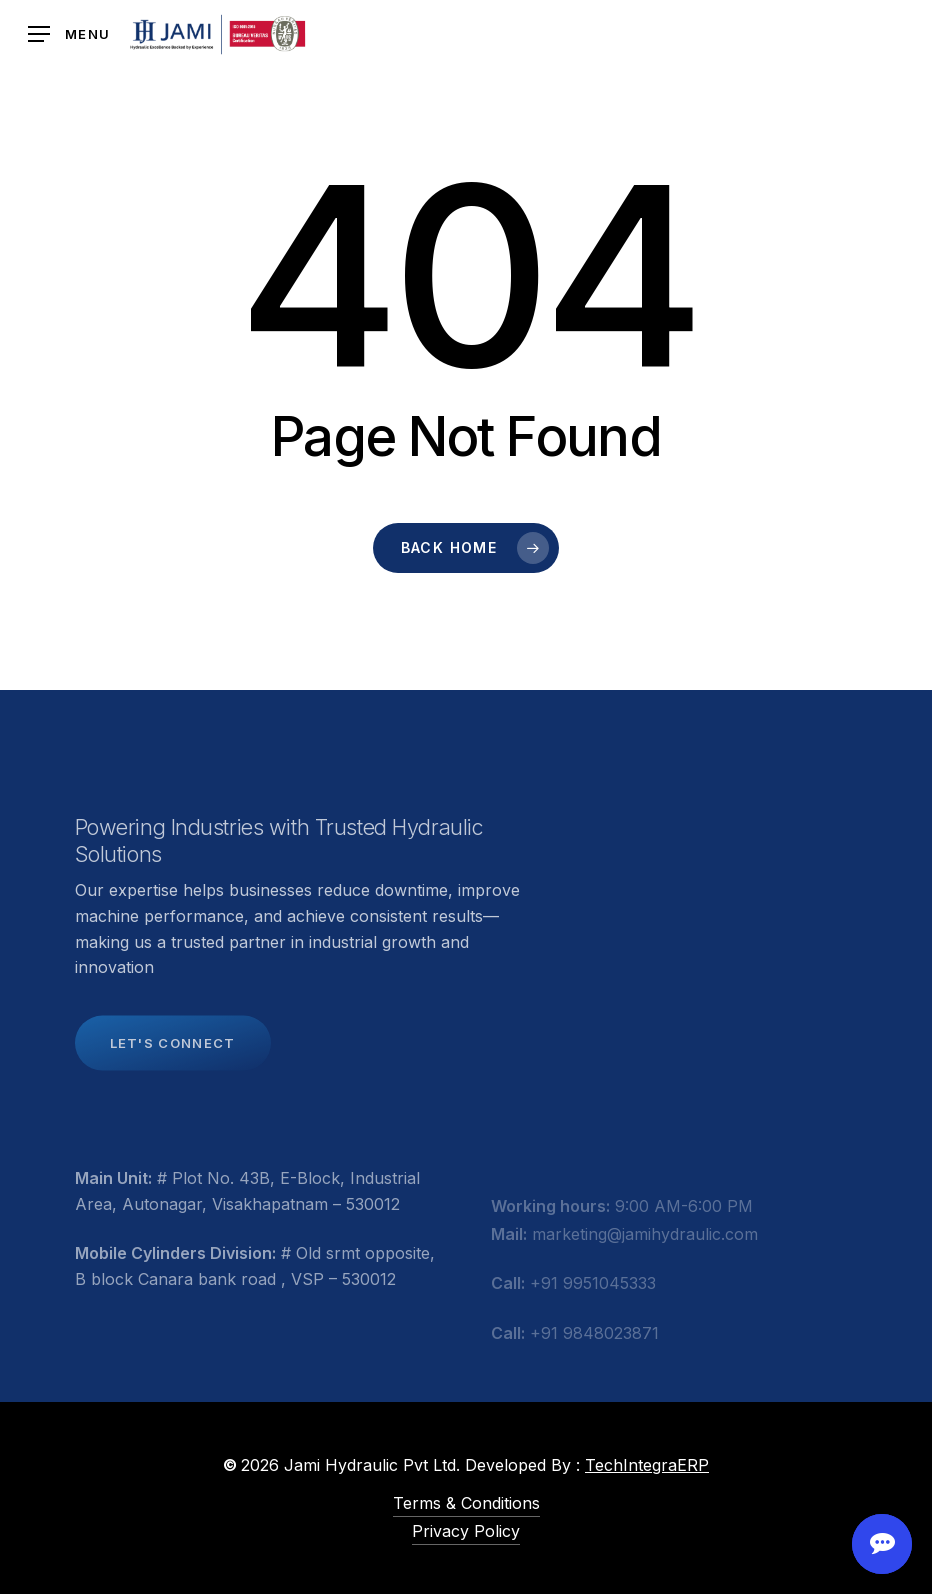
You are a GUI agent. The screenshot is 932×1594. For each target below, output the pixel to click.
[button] (69, 34)
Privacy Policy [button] (466, 1531)
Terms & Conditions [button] (466, 1503)
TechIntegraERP (647, 1465)
